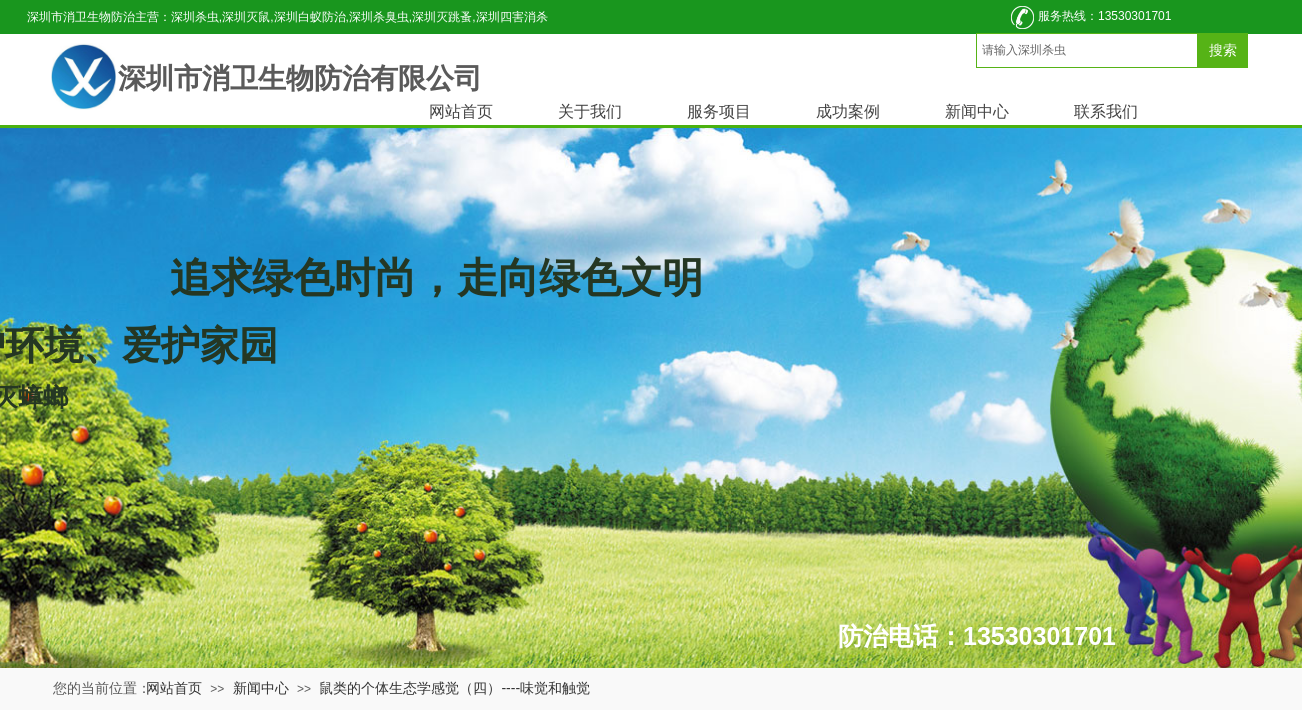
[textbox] (1087, 50)
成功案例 (848, 111)
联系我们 (1106, 111)
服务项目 (719, 111)
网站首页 (461, 111)
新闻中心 (977, 111)
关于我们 (590, 111)
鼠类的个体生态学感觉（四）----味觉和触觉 (454, 688)
